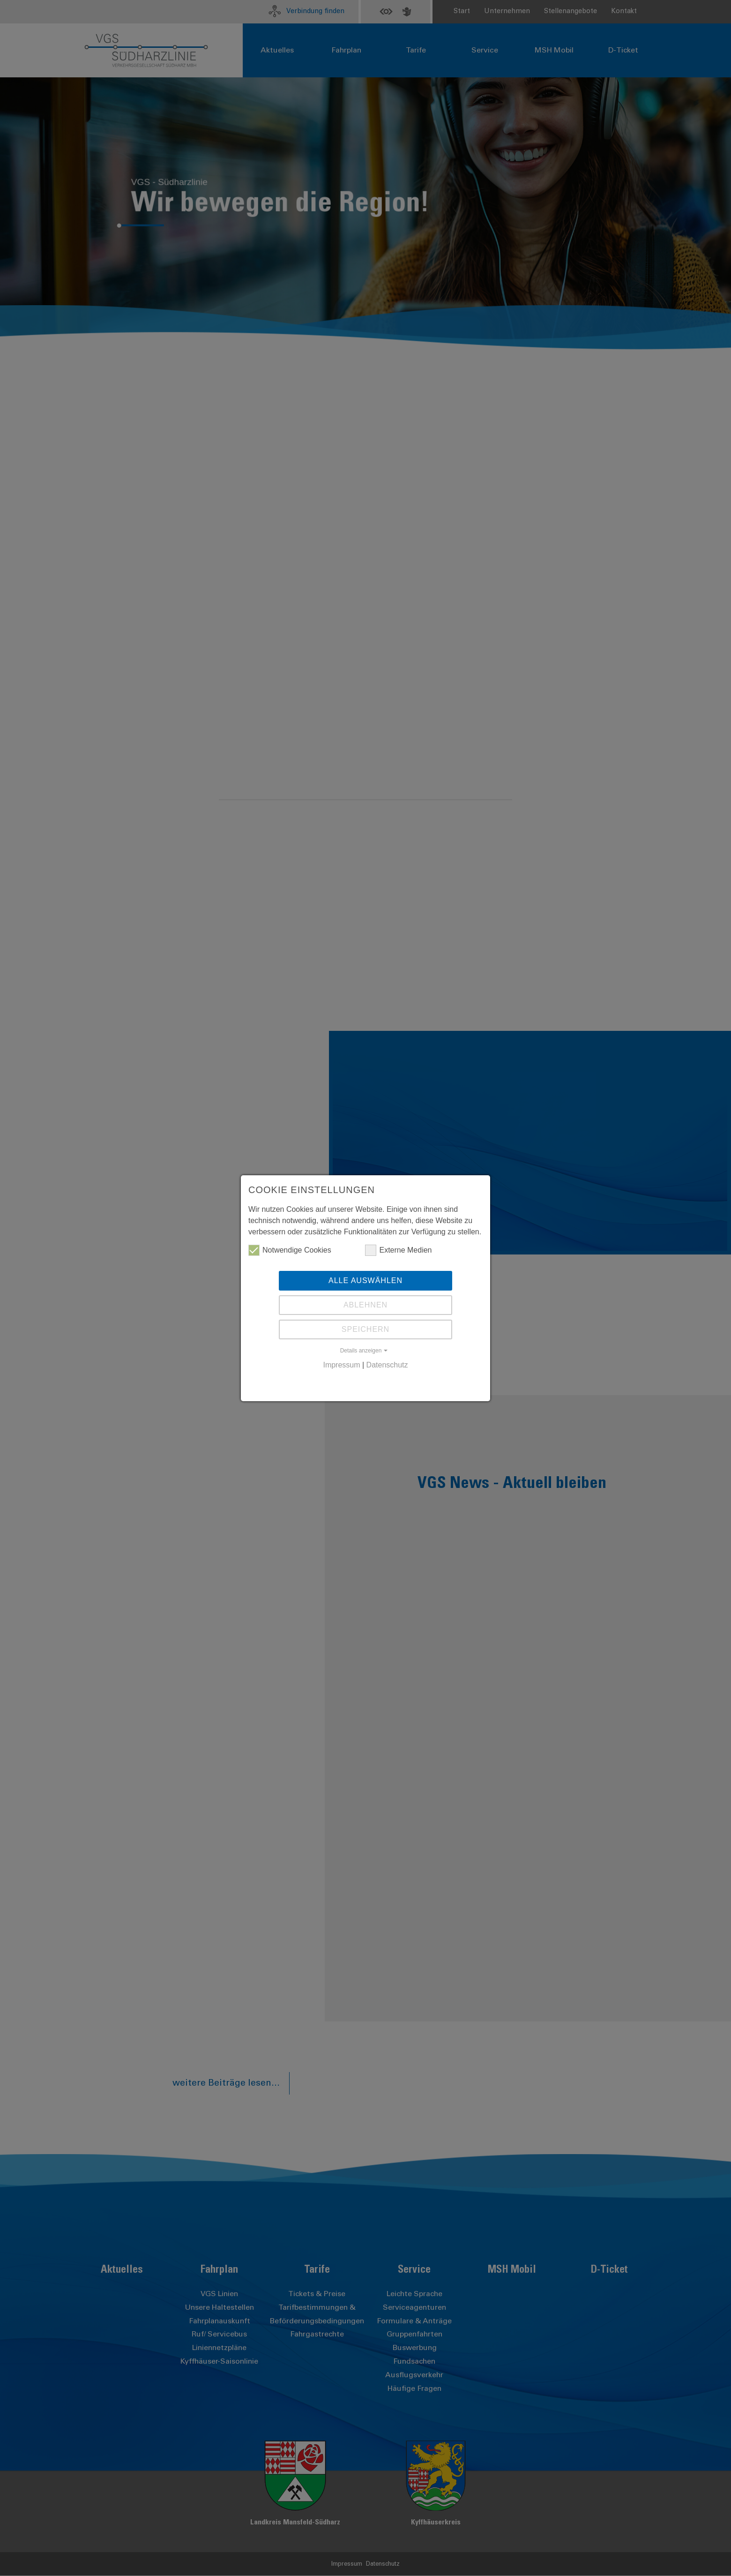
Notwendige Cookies (289, 1250)
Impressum (341, 1365)
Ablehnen (365, 1305)
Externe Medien (398, 1250)
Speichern (365, 1329)
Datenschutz (387, 1365)
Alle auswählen (365, 1280)
